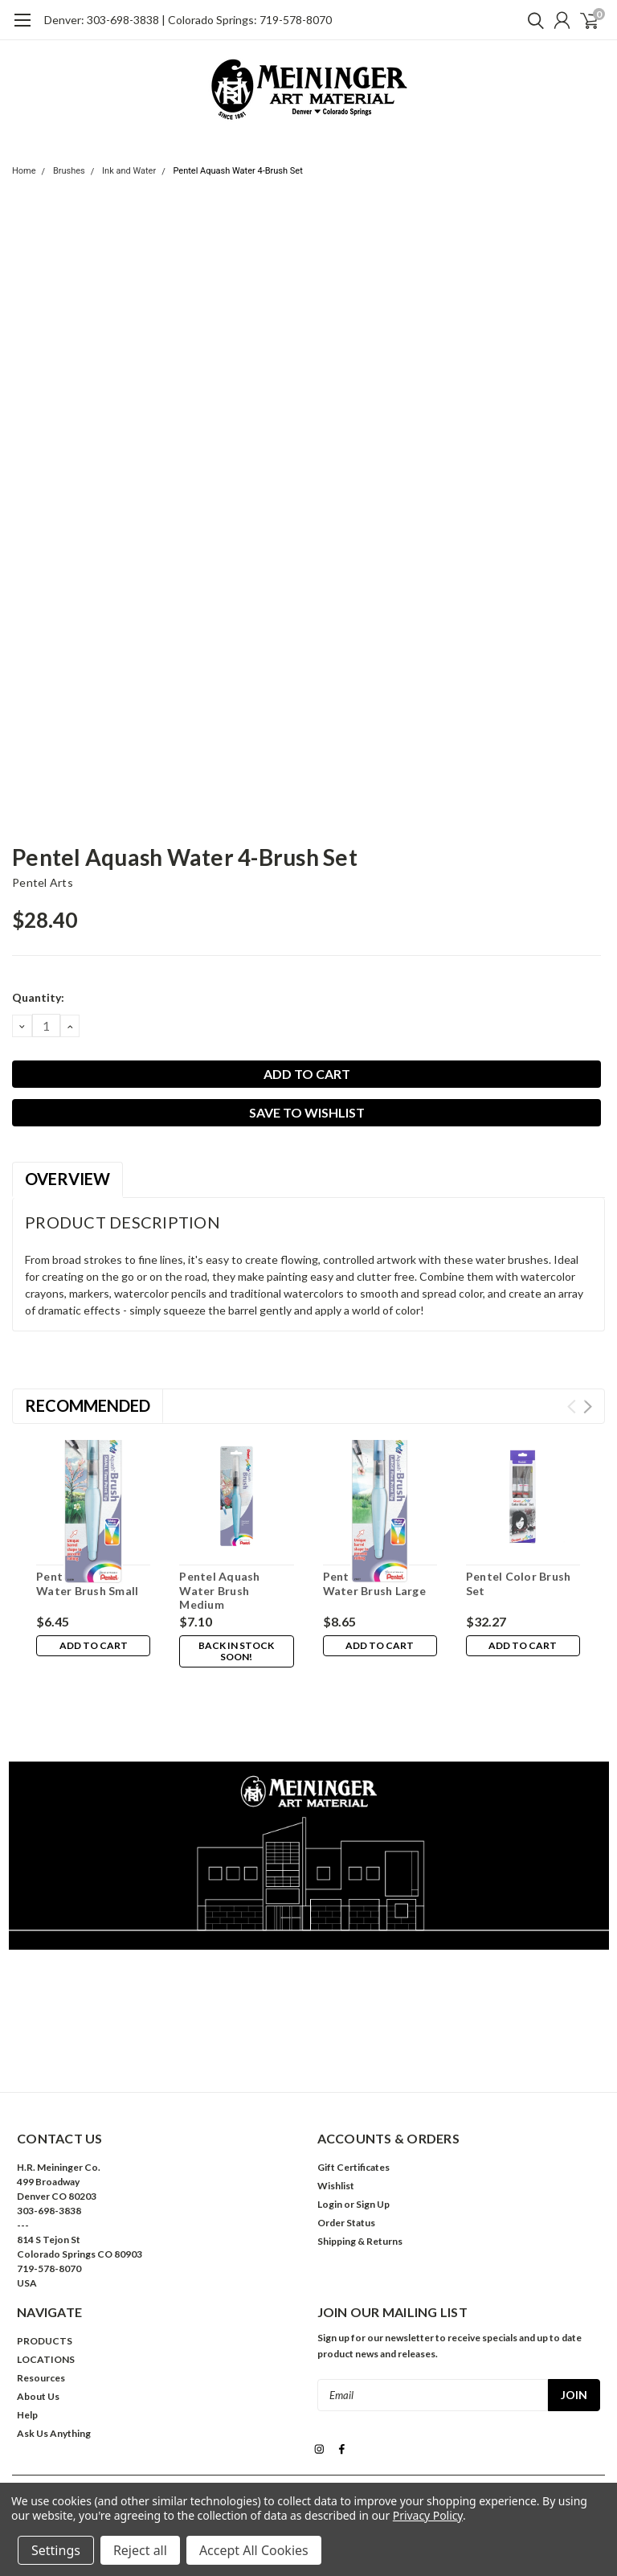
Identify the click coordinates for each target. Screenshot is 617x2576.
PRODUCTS (44, 2268)
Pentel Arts (42, 882)
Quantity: (38, 997)
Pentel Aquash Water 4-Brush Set (237, 171)
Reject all (140, 2550)
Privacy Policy (428, 2515)
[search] (532, 20)
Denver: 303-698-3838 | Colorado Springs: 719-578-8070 (188, 20)
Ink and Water (129, 171)
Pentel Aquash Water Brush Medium (219, 1590)
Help (27, 2342)
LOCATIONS (46, 2287)
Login (329, 2132)
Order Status (346, 2150)
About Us (38, 2324)
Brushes (69, 171)
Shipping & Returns (359, 2169)
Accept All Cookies (253, 2550)
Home (24, 171)
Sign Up (373, 2132)
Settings (55, 2550)
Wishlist (335, 2113)
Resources (41, 2305)
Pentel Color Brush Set (518, 1583)
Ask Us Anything (54, 2361)
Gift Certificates (353, 2095)
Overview (67, 1178)
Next (587, 1407)
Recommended (87, 1405)
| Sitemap (370, 2434)
